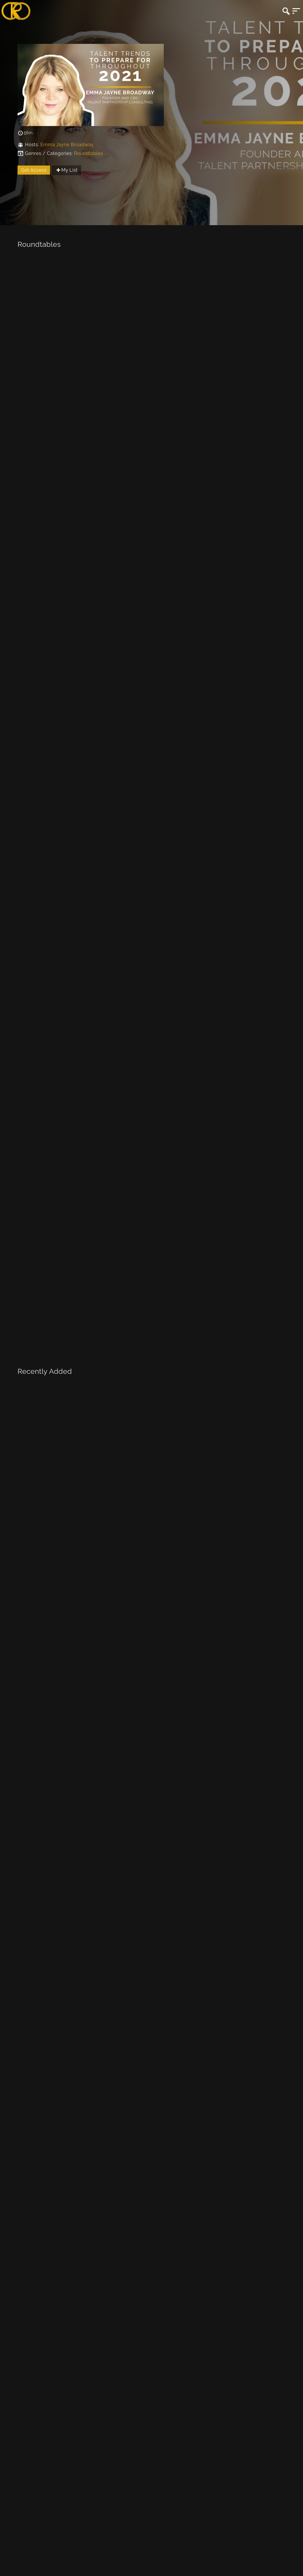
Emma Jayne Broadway (67, 144)
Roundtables (88, 153)
